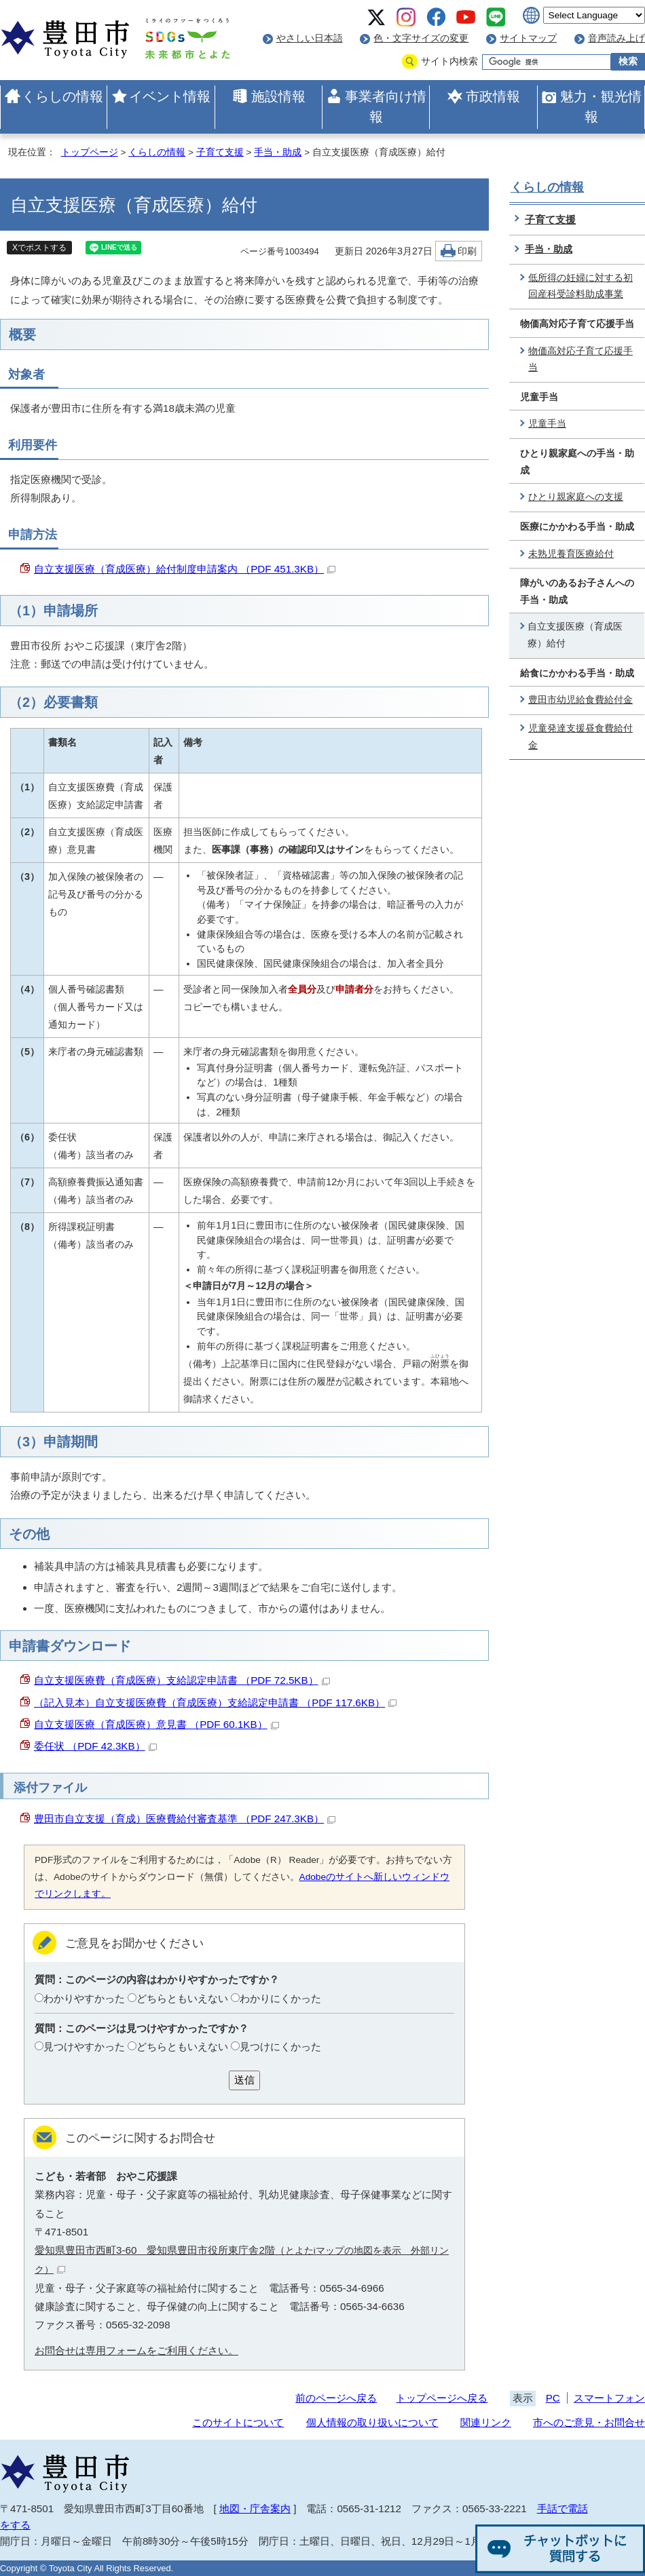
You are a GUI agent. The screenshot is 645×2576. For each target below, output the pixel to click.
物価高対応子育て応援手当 (580, 359)
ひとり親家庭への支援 (575, 497)
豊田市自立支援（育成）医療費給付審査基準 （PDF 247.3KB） (184, 1818)
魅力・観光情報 (601, 106)
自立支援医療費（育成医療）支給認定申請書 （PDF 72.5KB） (182, 1680)
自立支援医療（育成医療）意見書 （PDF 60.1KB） (156, 1724)
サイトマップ (528, 38)
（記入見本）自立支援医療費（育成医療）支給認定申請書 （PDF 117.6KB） (215, 1702)
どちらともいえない (182, 1998)
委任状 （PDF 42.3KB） (95, 1746)
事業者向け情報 (385, 106)
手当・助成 (277, 152)
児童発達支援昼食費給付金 (580, 736)
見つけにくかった (280, 2046)
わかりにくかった (280, 1998)
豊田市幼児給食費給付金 (580, 700)
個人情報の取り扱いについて (372, 2422)
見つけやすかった (84, 2046)
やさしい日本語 (309, 38)
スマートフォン (609, 2398)
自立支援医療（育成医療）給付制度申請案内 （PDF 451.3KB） (184, 569)
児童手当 (547, 424)
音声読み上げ (616, 38)
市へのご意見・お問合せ (589, 2422)
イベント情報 (169, 96)
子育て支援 (220, 152)
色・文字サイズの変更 (420, 38)
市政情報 (493, 96)
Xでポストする (39, 247)
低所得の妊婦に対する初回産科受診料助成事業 (580, 286)
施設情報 (278, 96)
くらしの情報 (62, 96)
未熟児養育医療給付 (571, 554)
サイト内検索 (449, 61)
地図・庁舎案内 (255, 2508)
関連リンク (485, 2422)
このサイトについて (238, 2422)
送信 (244, 2079)
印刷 (467, 251)
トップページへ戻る (441, 2398)
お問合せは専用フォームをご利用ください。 (136, 2350)
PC (553, 2398)
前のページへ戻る (336, 2398)
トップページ (89, 152)
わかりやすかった (84, 1998)
